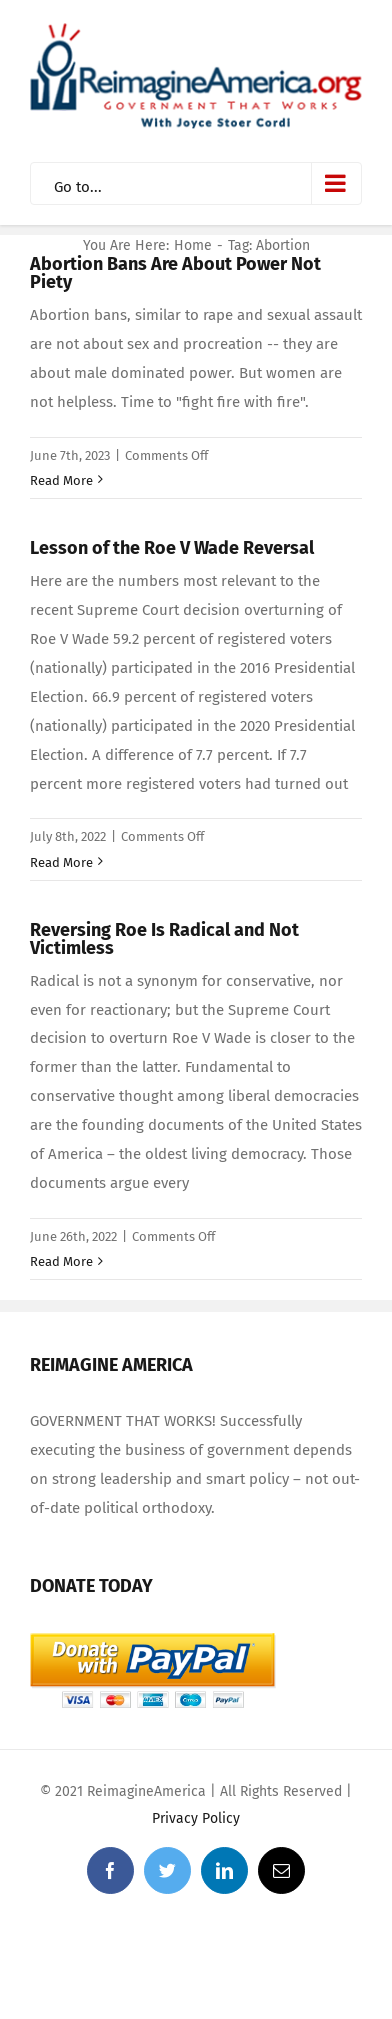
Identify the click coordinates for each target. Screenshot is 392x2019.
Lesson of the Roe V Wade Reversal (172, 548)
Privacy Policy (196, 1818)
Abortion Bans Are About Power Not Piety (175, 273)
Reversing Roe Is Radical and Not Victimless (164, 939)
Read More (61, 480)
